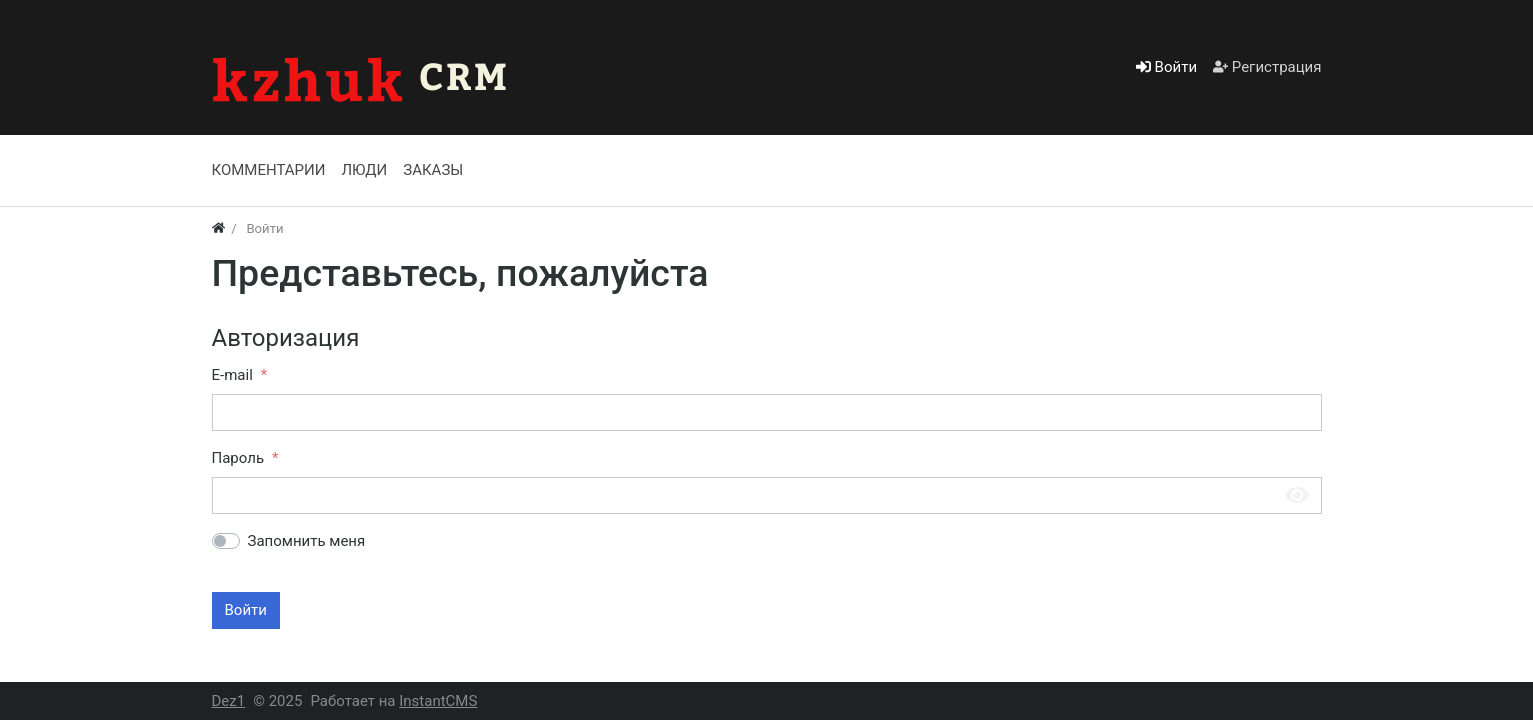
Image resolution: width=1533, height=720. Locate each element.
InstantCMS (438, 701)
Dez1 (229, 701)
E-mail (232, 375)
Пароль (238, 458)
